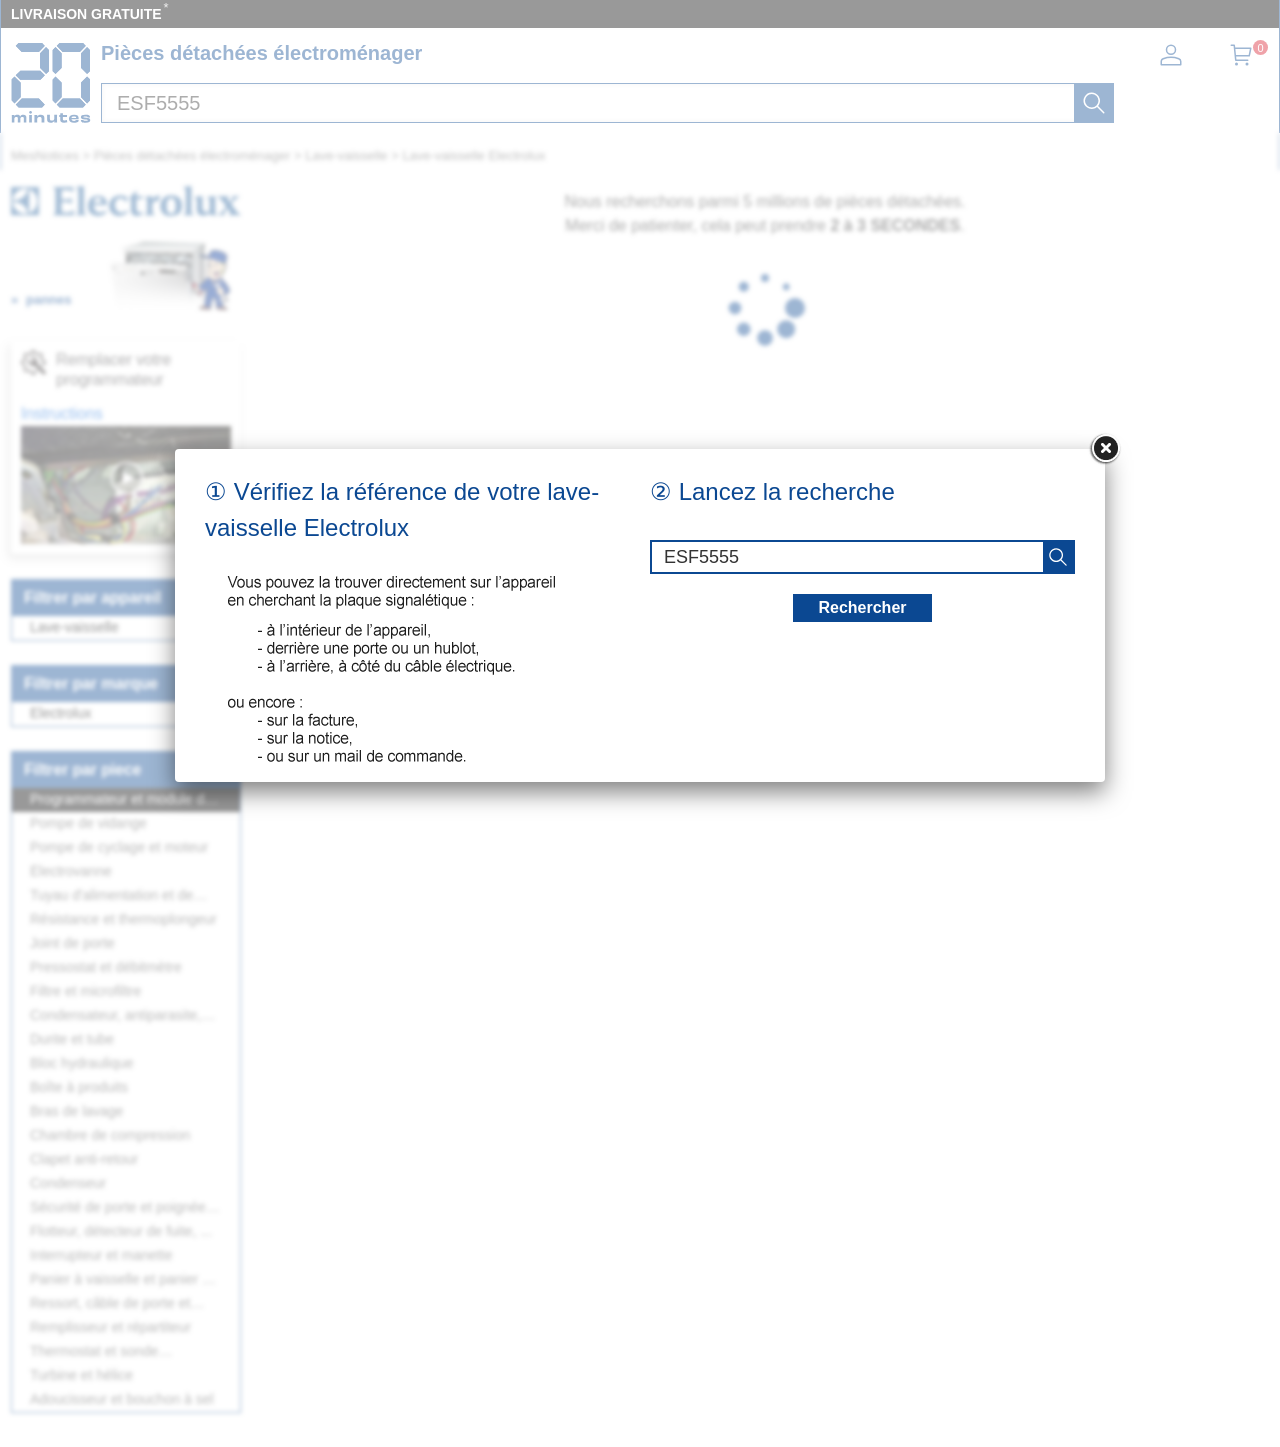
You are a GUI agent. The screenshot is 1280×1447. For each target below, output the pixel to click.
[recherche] (1058, 557)
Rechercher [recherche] (862, 607)
